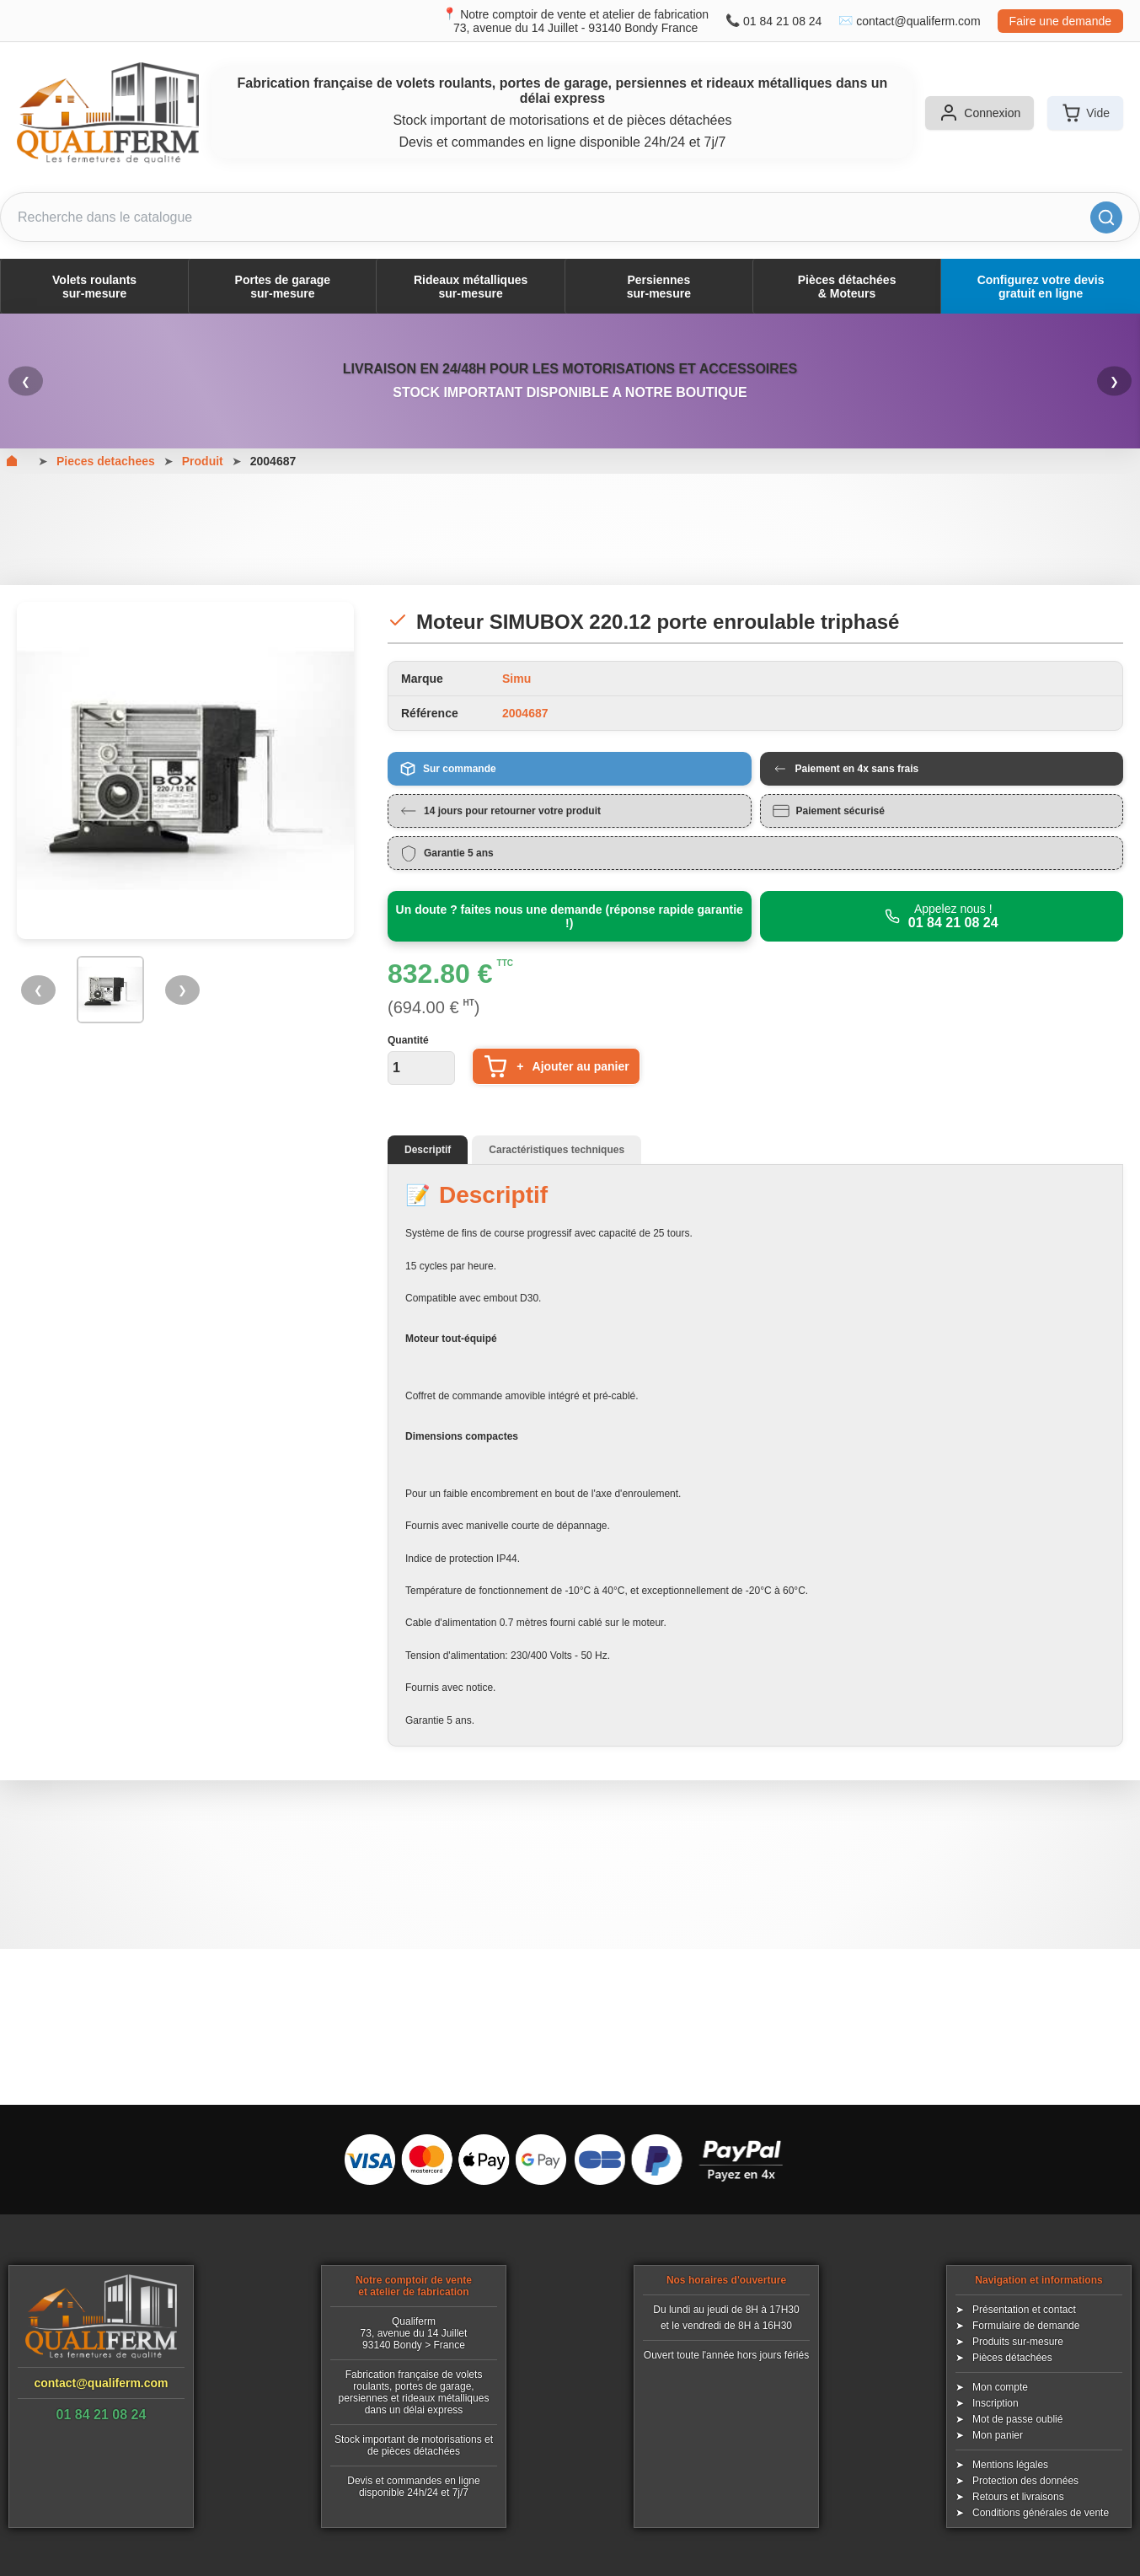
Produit (202, 461)
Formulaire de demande (1025, 2326)
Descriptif (427, 1150)
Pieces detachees (105, 461)
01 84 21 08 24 (782, 21)
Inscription (995, 2403)
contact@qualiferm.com (918, 21)
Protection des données (1025, 2481)
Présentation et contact (1024, 2310)
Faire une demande (1060, 21)
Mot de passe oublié (1017, 2419)
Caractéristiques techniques (556, 1150)
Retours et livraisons (1018, 2497)
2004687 (273, 461)
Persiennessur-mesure (659, 286)
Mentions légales (1010, 2465)
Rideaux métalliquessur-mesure (470, 286)
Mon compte (1000, 2387)
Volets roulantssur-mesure (94, 286)
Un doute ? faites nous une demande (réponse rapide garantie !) (569, 916)
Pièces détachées (1012, 2358)
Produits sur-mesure (1017, 2342)
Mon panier (997, 2435)
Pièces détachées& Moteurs (847, 286)
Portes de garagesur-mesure (283, 286)
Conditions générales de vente (1040, 2513)
